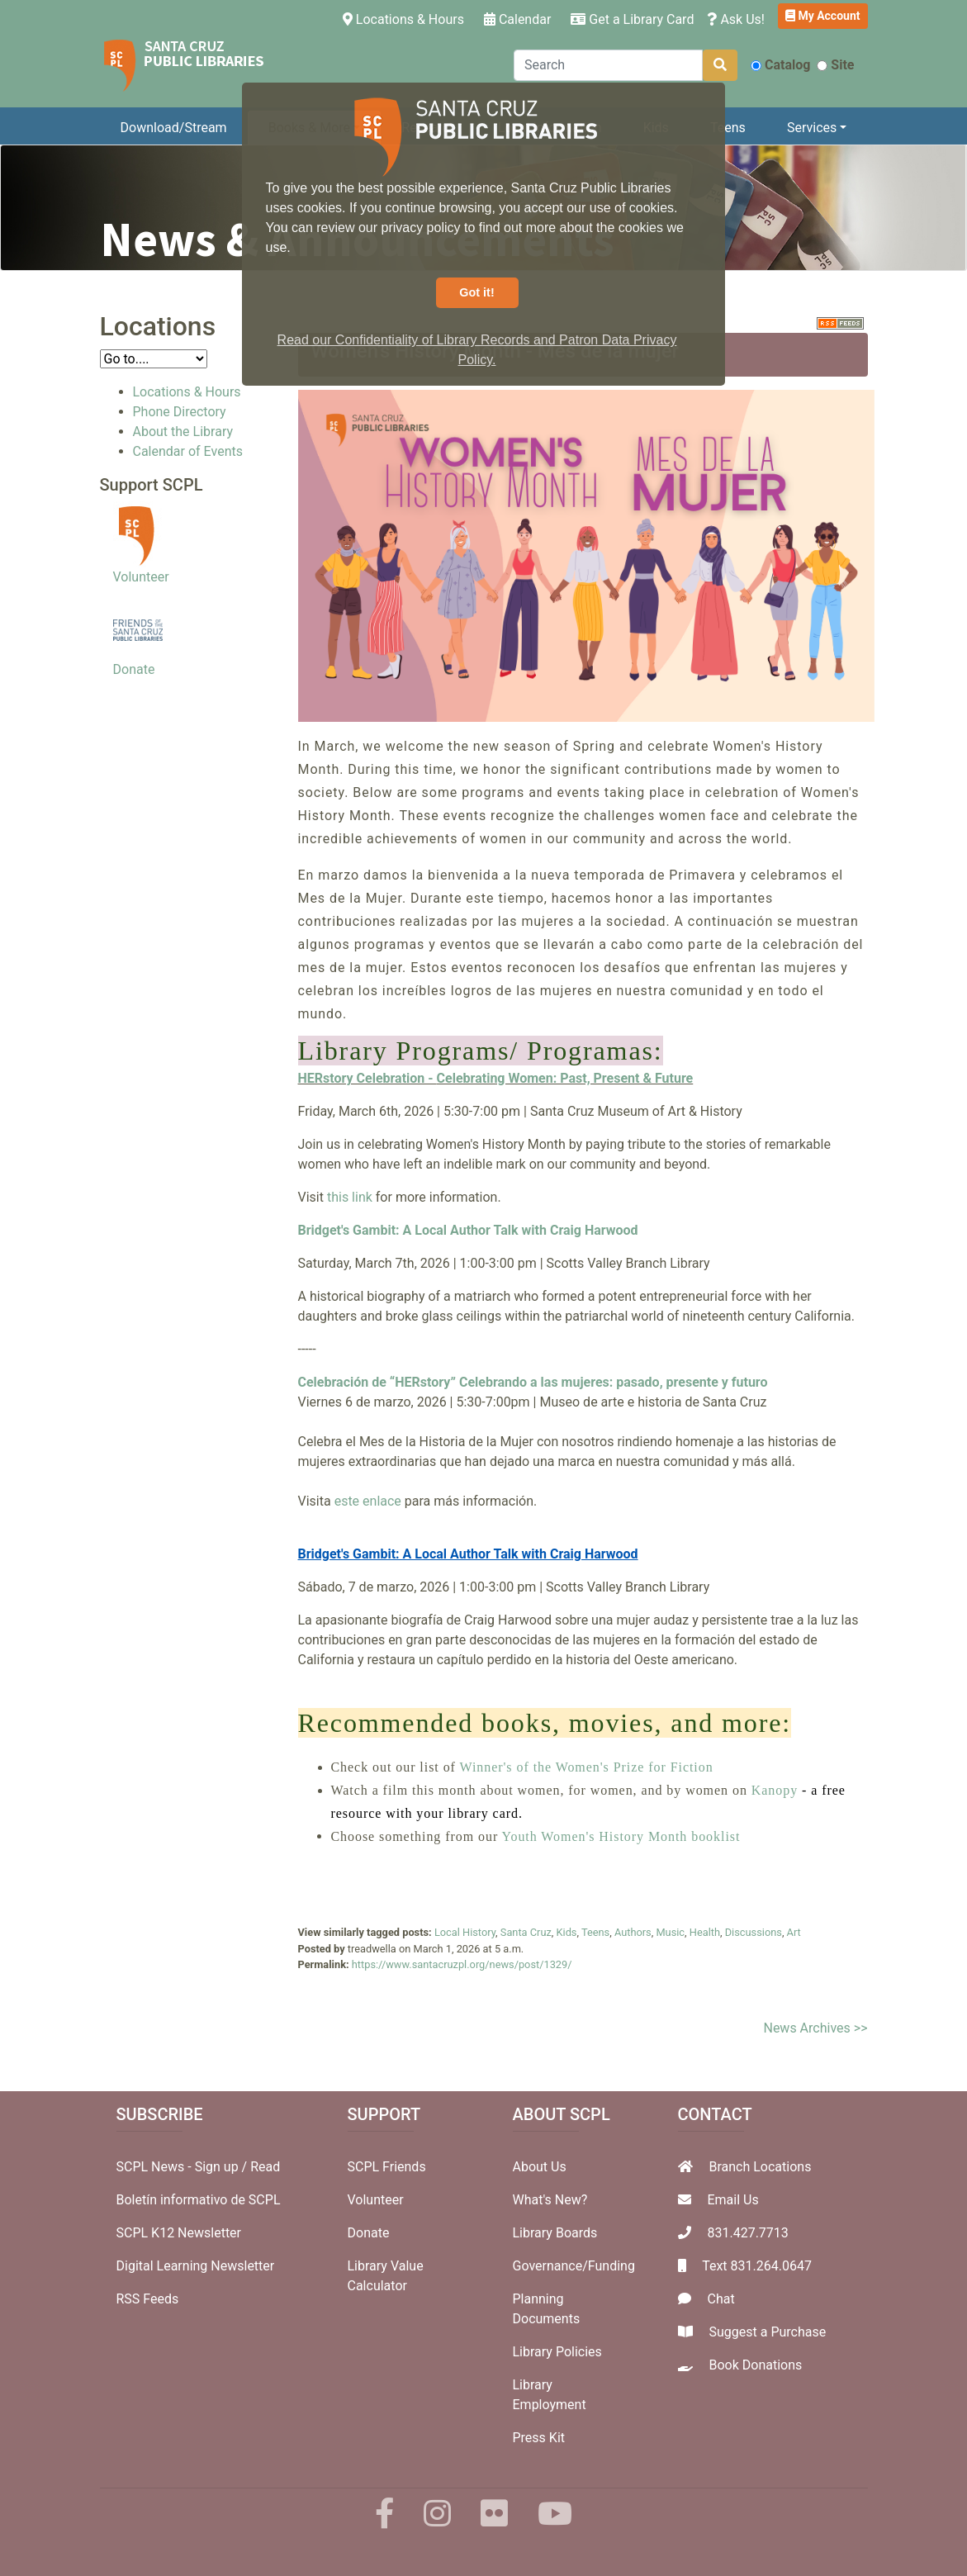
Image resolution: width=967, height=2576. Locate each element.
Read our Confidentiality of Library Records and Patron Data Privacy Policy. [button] (477, 350)
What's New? (550, 2200)
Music (670, 1932)
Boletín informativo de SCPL (198, 2200)
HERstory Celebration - (367, 1078)
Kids (567, 1932)
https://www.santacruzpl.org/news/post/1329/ (462, 1964)
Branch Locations (760, 2167)
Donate (134, 669)
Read (265, 2167)
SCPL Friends (387, 2167)
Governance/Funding (574, 2266)
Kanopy (776, 1790)
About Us (539, 2167)
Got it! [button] (476, 292)
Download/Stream (174, 127)
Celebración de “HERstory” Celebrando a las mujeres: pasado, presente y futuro (533, 1382)
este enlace (367, 1501)
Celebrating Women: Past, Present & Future (565, 1078)
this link (349, 1197)
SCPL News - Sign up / (183, 2167)
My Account (822, 15)
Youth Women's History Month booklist (621, 1836)
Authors (633, 1932)
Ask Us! (736, 19)
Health (705, 1932)
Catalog (780, 65)
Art (794, 1932)
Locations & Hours (407, 18)
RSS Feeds (147, 2299)
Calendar (517, 19)
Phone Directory (179, 412)
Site (835, 65)
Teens (728, 127)
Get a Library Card (632, 19)
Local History (464, 1932)
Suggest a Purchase (767, 2332)
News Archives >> (815, 2028)
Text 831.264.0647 (757, 2266)
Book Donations (755, 2365)
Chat (720, 2299)
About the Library (183, 431)
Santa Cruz (526, 1932)
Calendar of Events (188, 451)
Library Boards (555, 2233)
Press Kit (539, 2438)
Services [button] (812, 127)
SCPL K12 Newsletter (179, 2233)
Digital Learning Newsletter (195, 2266)
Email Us (732, 2200)
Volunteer (141, 577)
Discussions (753, 1932)
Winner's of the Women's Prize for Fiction (586, 1767)
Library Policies (557, 2352)
